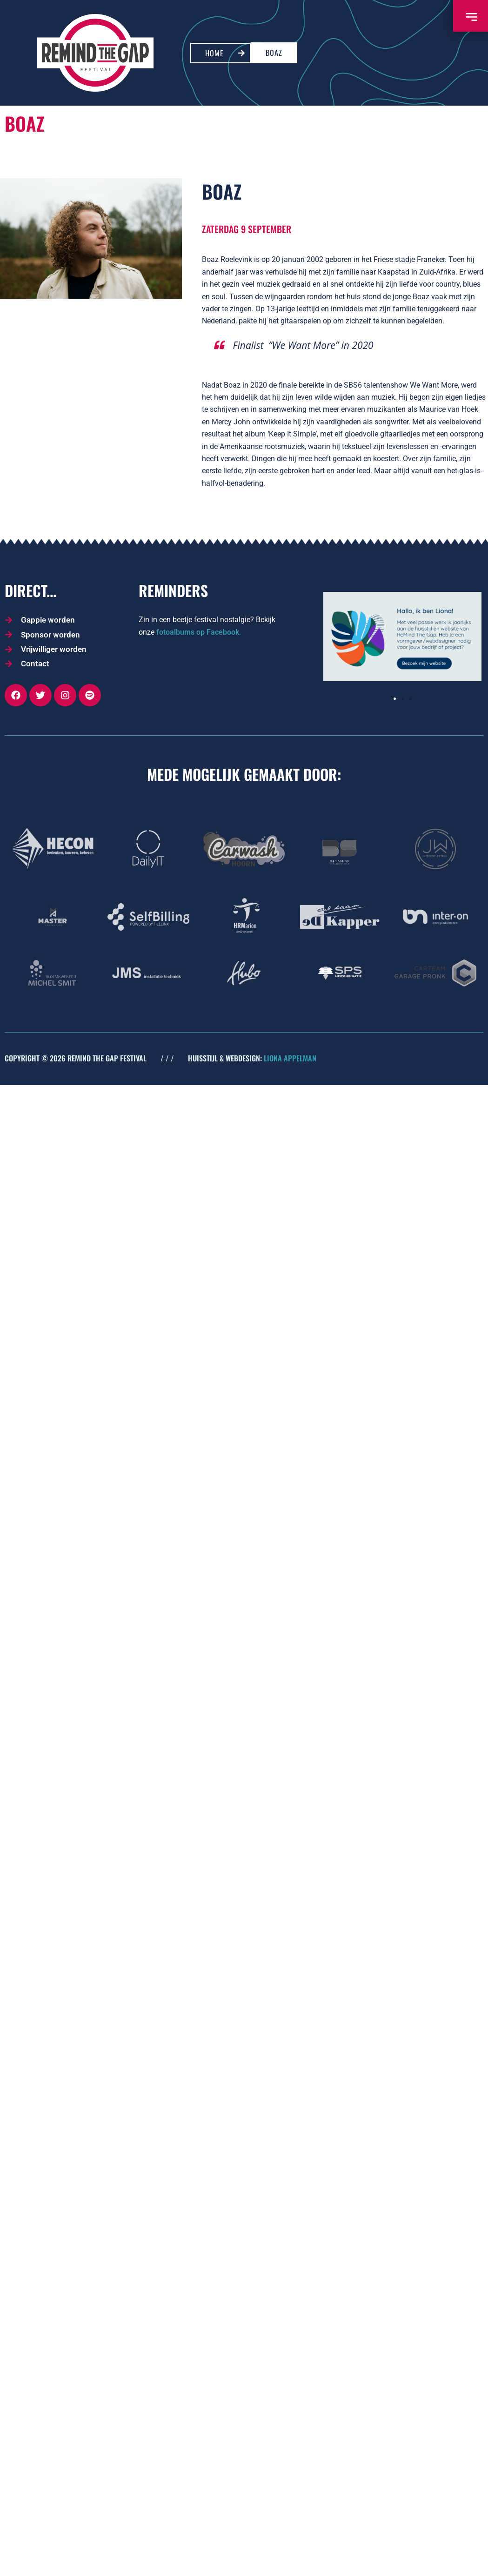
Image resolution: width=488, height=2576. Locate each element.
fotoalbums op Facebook (197, 632)
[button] (395, 699)
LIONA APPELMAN (290, 1058)
